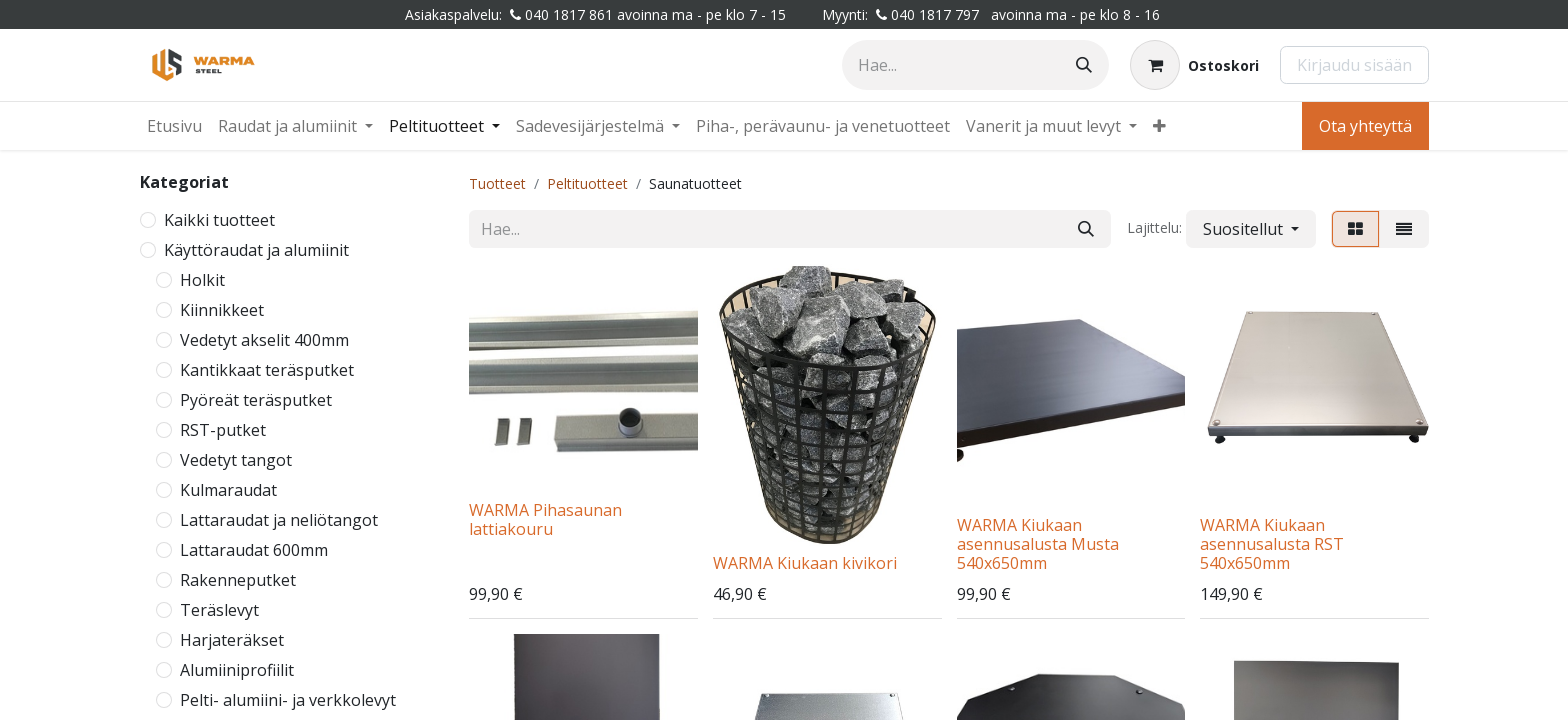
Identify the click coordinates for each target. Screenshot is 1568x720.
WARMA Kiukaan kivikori (805, 563)
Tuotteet (497, 183)
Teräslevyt (219, 610)
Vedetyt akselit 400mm (264, 340)
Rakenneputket (238, 580)
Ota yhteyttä (1365, 126)
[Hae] (1084, 65)
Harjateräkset (232, 640)
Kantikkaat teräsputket (267, 370)
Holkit (202, 280)
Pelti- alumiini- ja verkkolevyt (288, 700)
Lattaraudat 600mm (254, 550)
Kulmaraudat (228, 490)
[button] (1251, 229)
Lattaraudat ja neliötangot (279, 520)
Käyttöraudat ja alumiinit (256, 250)
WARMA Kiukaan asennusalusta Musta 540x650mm (1038, 544)
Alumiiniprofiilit (237, 670)
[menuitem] (174, 126)
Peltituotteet (587, 183)
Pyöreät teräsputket (256, 400)
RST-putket (223, 430)
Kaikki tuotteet (219, 220)
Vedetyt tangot (236, 460)
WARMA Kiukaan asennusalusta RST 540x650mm (1272, 544)
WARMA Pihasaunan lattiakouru (545, 519)
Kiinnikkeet (222, 310)
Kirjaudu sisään (1354, 65)
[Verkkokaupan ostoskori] (1194, 65)
